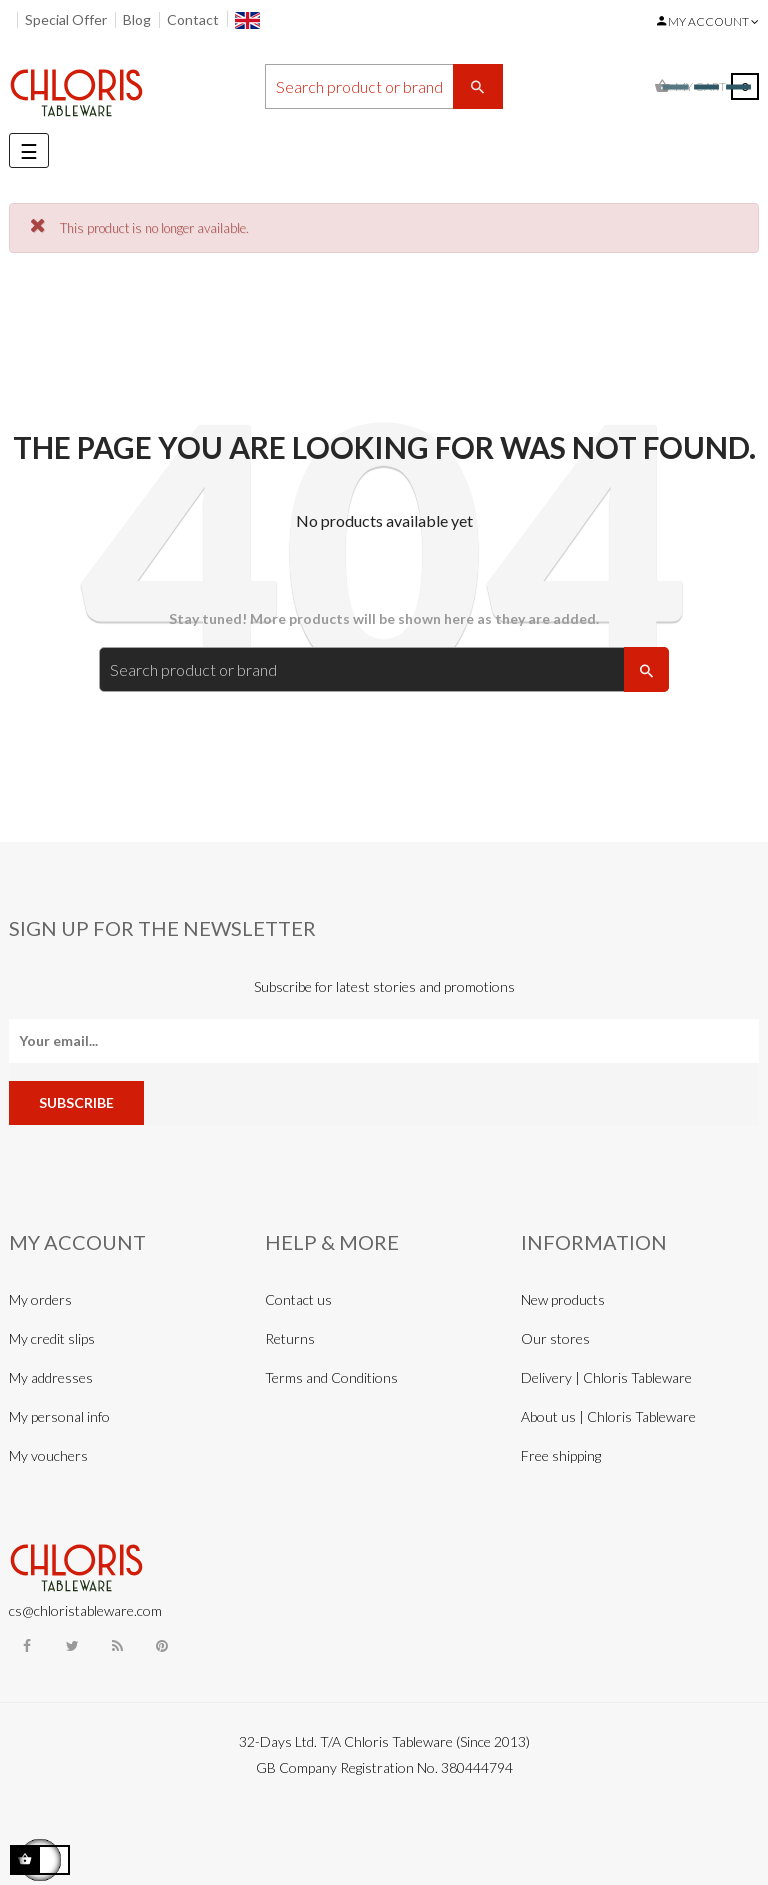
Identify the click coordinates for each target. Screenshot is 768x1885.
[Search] (384, 86)
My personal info (59, 1416)
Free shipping (561, 1455)
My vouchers (48, 1455)
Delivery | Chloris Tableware (606, 1377)
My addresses (51, 1377)
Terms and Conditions (331, 1377)
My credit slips (52, 1338)
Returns (290, 1338)
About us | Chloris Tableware (608, 1416)
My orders (40, 1299)
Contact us (298, 1299)
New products (563, 1299)
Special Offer (66, 19)
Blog (137, 19)
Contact (193, 19)
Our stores (555, 1338)
